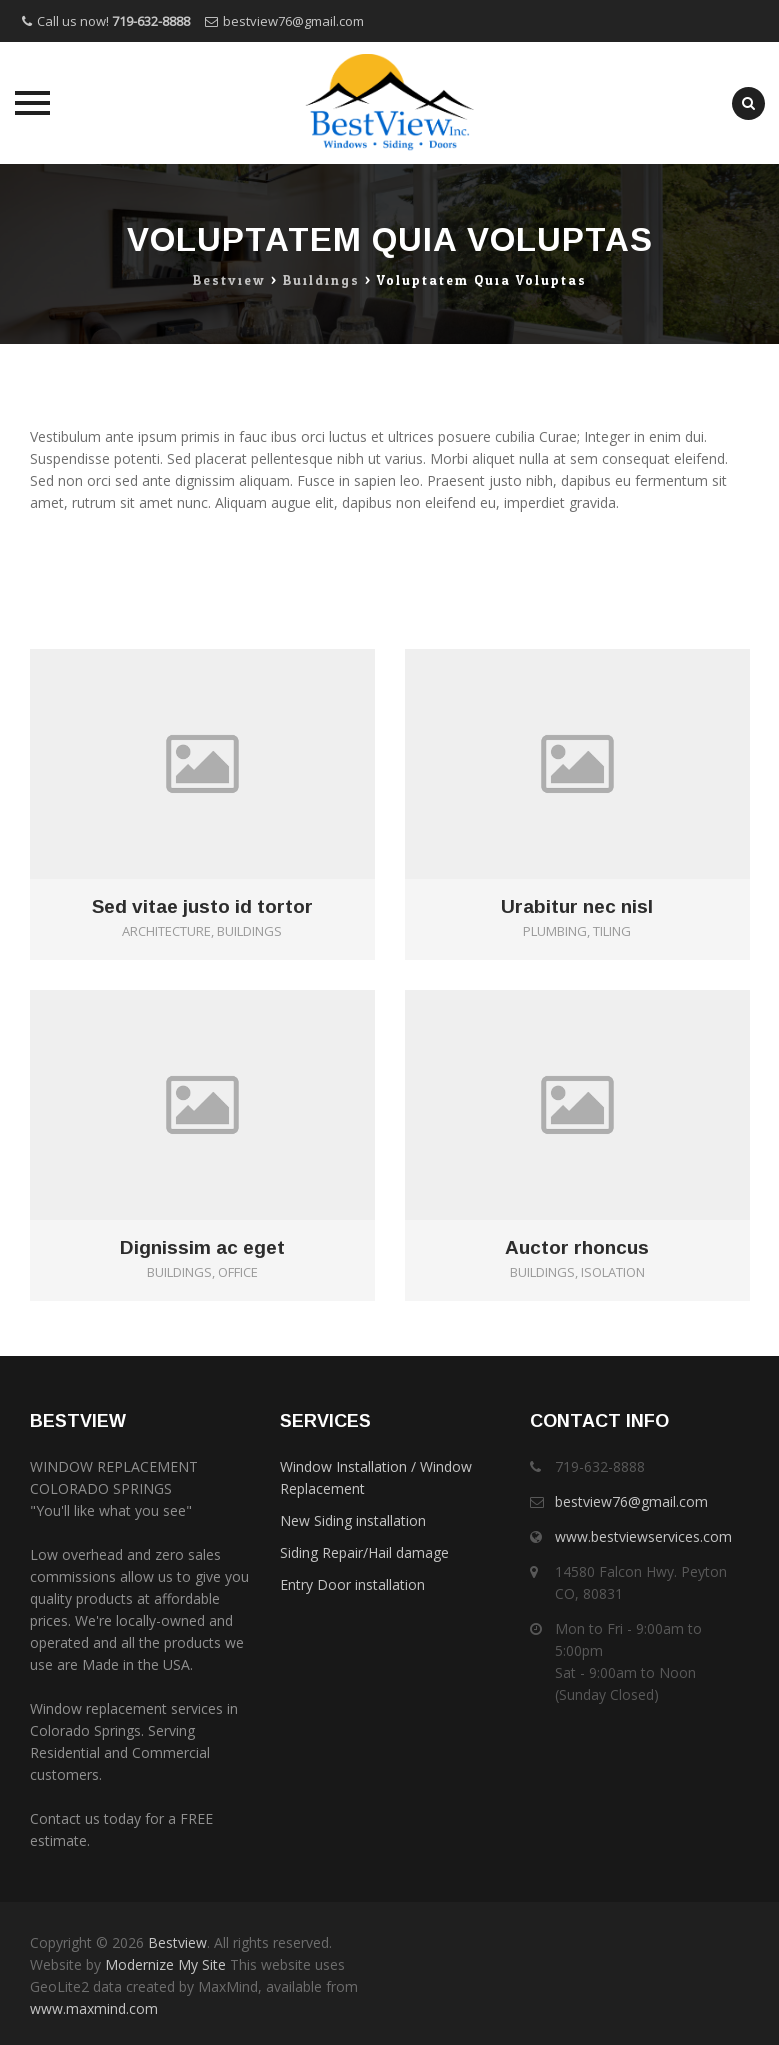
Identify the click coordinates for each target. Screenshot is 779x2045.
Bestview (177, 1942)
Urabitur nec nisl (577, 907)
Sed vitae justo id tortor (202, 907)
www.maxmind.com (94, 2008)
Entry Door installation (352, 1584)
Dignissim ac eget (202, 1248)
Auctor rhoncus (577, 1248)
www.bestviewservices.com (643, 1536)
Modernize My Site (165, 1964)
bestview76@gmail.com (293, 21)
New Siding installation (353, 1520)
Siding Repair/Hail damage (364, 1552)
